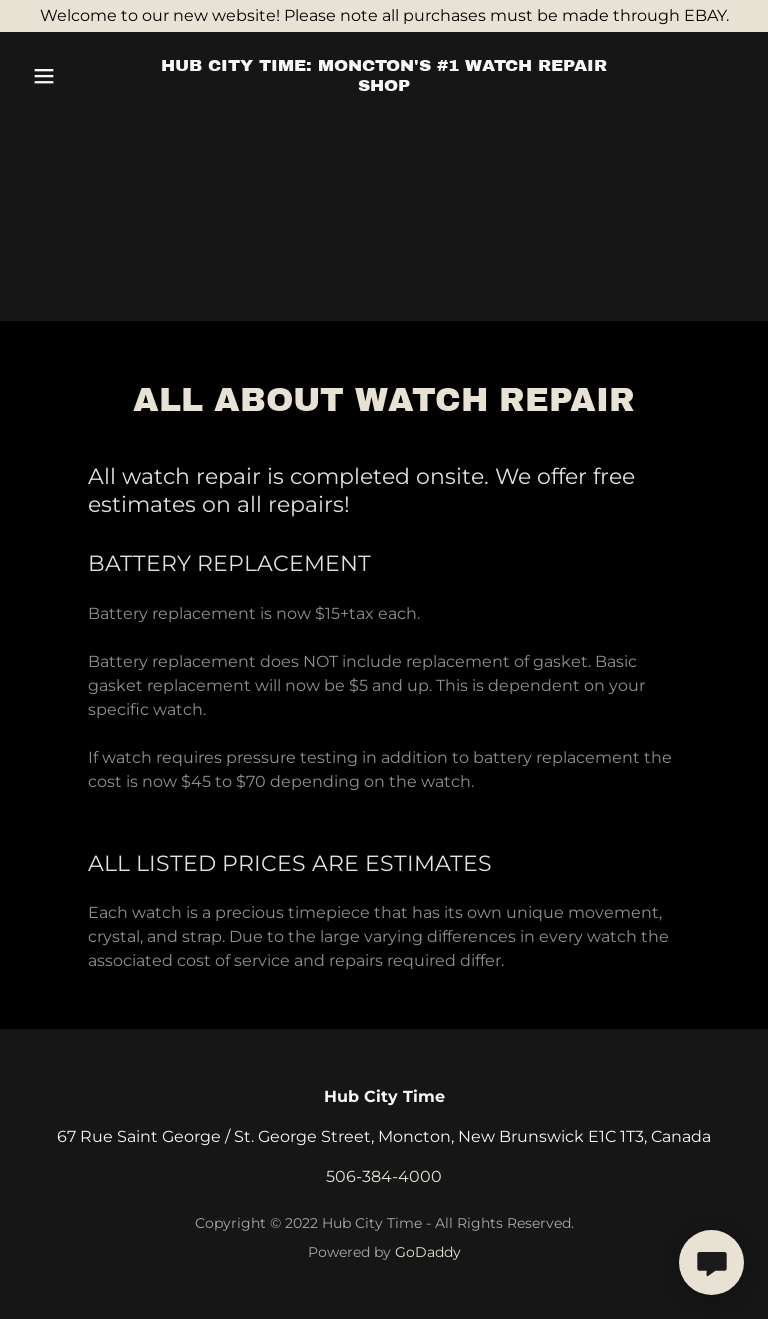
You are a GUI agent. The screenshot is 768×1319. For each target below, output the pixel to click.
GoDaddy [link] (428, 1252)
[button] (78, 76)
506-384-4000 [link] (384, 1176)
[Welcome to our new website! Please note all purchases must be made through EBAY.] (384, 16)
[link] (384, 85)
